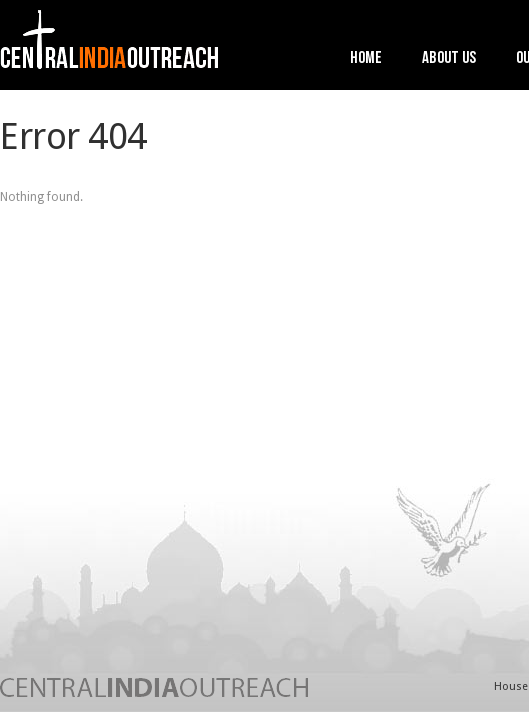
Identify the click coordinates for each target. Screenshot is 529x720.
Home (366, 59)
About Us (449, 59)
